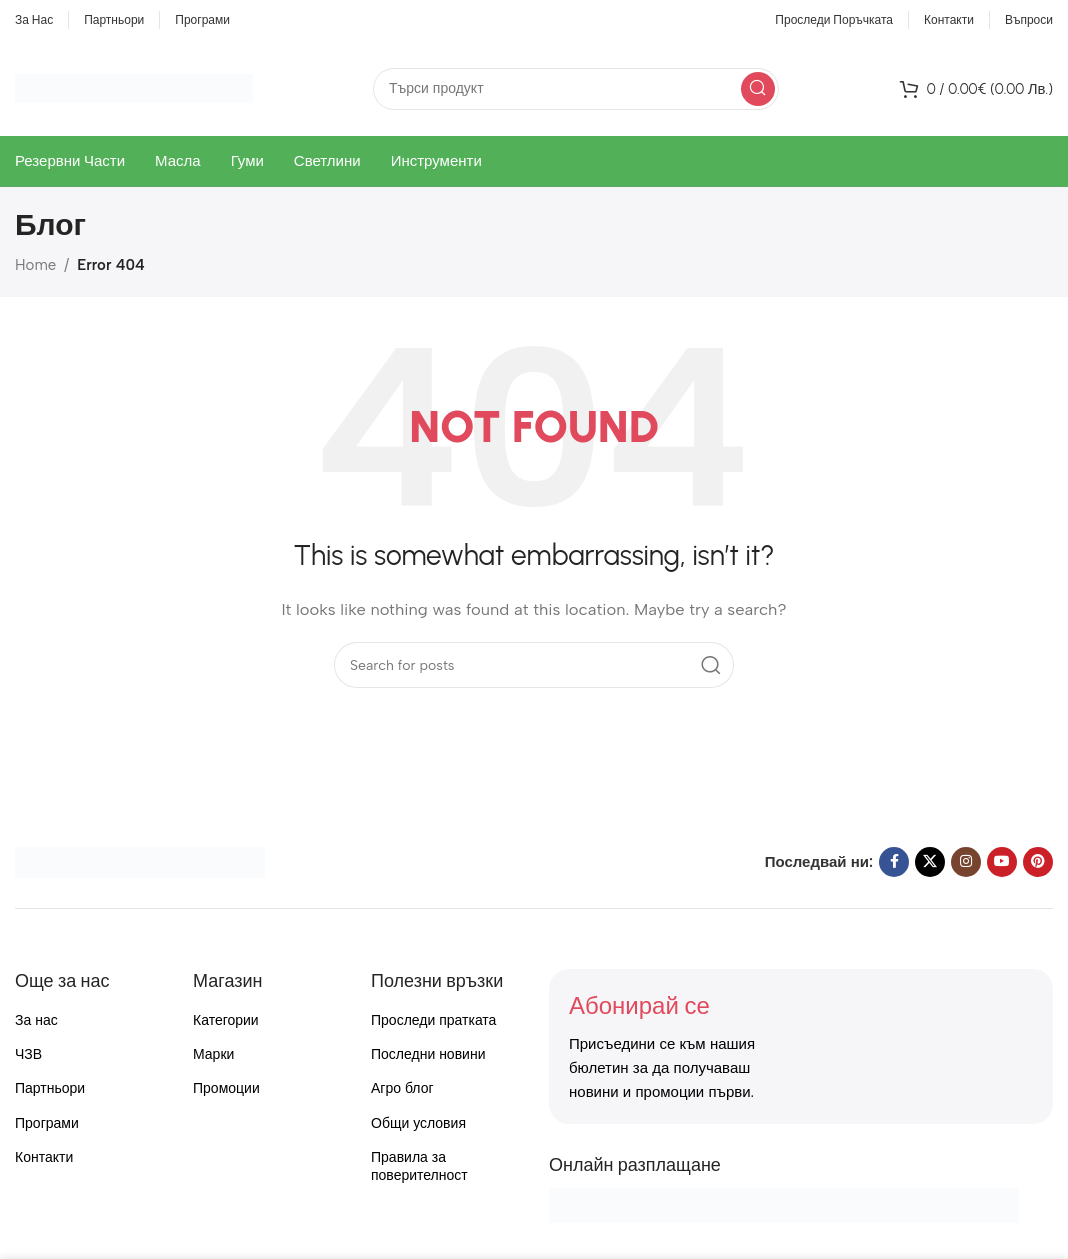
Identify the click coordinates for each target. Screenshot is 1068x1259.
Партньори (50, 1088)
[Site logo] (134, 87)
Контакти (44, 1157)
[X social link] (930, 862)
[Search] (576, 89)
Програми (47, 1123)
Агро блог (402, 1088)
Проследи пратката (433, 1020)
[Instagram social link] (966, 862)
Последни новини (428, 1054)
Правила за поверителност (419, 1166)
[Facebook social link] (894, 862)
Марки (213, 1054)
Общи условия (418, 1123)
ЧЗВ (28, 1054)
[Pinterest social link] (1038, 862)
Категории (226, 1020)
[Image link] (140, 861)
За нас (36, 1020)
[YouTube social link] (1002, 862)
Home (35, 265)
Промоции (226, 1088)
